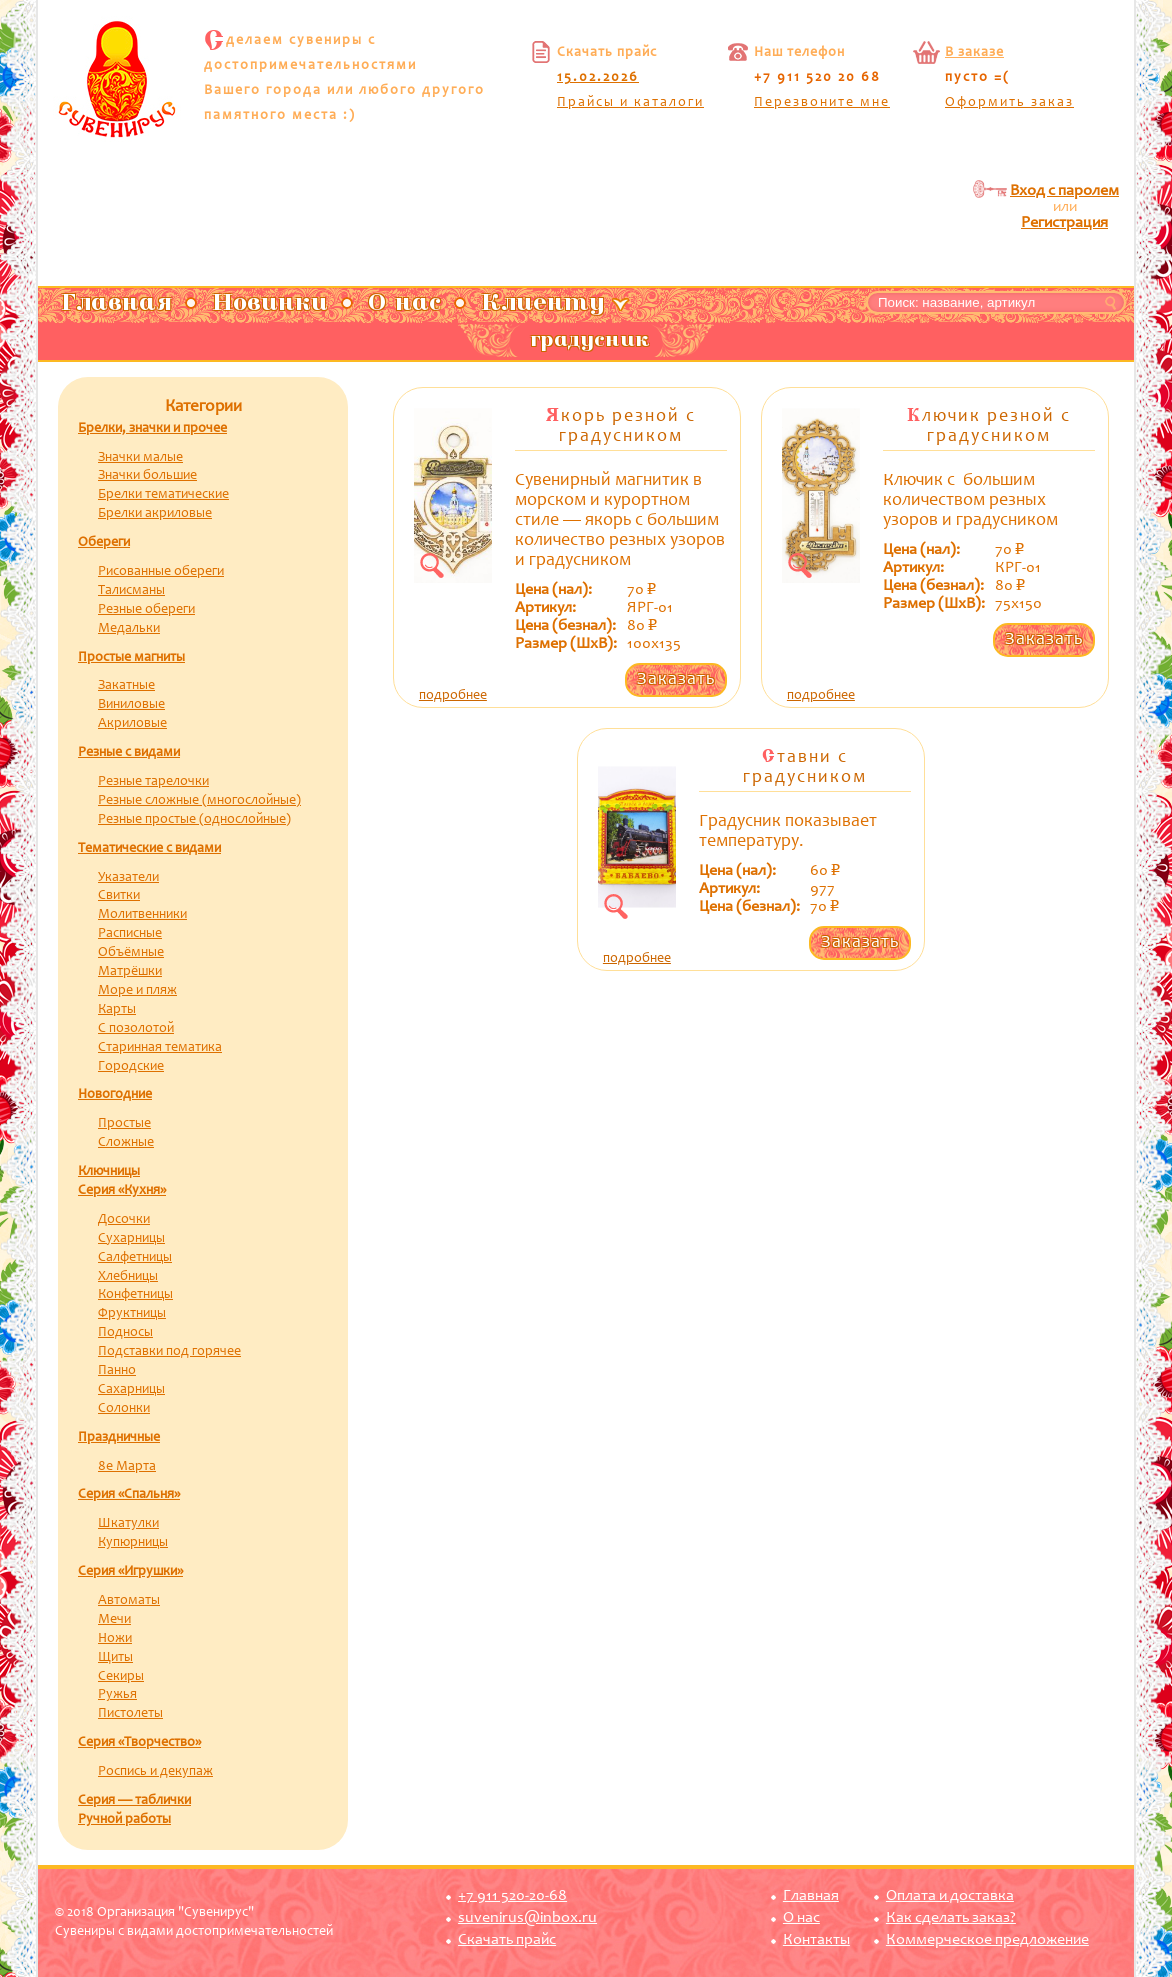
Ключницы (109, 1172)
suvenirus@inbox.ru (527, 1918)
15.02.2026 (598, 78)
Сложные (126, 1143)
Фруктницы (132, 1314)
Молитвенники (142, 915)
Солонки (124, 1409)
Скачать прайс (507, 1940)
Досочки (124, 1220)
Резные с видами (129, 753)
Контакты (816, 1940)
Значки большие (147, 476)
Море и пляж (137, 991)
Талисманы (131, 591)
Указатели (128, 878)
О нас (801, 1918)
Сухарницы (131, 1239)
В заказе (974, 53)
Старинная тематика (160, 1048)
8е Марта (127, 1467)
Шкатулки (128, 1524)
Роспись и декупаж (155, 1772)
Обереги (104, 543)
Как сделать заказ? (951, 1918)
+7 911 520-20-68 (512, 1896)
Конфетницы (135, 1295)
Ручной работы (124, 1820)
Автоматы (129, 1601)
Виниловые (131, 705)
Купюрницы (133, 1543)
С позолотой (136, 1029)
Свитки (119, 896)
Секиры (121, 1677)
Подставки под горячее (169, 1352)
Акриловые (132, 724)
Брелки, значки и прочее (152, 429)
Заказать (676, 680)
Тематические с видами (149, 849)
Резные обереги (146, 610)
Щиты (115, 1658)
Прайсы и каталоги (630, 103)
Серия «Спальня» (129, 1495)
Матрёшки (130, 972)
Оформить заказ (1009, 103)
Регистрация (1064, 223)
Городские (131, 1067)
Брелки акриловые (155, 514)
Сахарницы (131, 1390)
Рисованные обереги (161, 572)
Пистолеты (130, 1714)
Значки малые (140, 458)
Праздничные (119, 1438)
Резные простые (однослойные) (194, 820)
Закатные (126, 686)
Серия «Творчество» (139, 1743)
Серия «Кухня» (122, 1191)
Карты (117, 1010)
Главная (811, 1896)
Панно (117, 1371)
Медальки (129, 629)
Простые (124, 1124)
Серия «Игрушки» (130, 1572)
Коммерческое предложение (987, 1940)
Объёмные (131, 953)
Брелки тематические (163, 495)
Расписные (130, 934)
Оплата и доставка (950, 1896)
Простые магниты (131, 658)
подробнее (453, 696)
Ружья (117, 1695)
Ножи (115, 1639)
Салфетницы (135, 1258)
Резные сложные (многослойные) (199, 801)
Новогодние (115, 1095)
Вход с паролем (1064, 191)
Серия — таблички (134, 1801)
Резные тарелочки (153, 782)
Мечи (114, 1620)
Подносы (125, 1333)
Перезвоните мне (822, 103)
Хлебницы (128, 1277)
